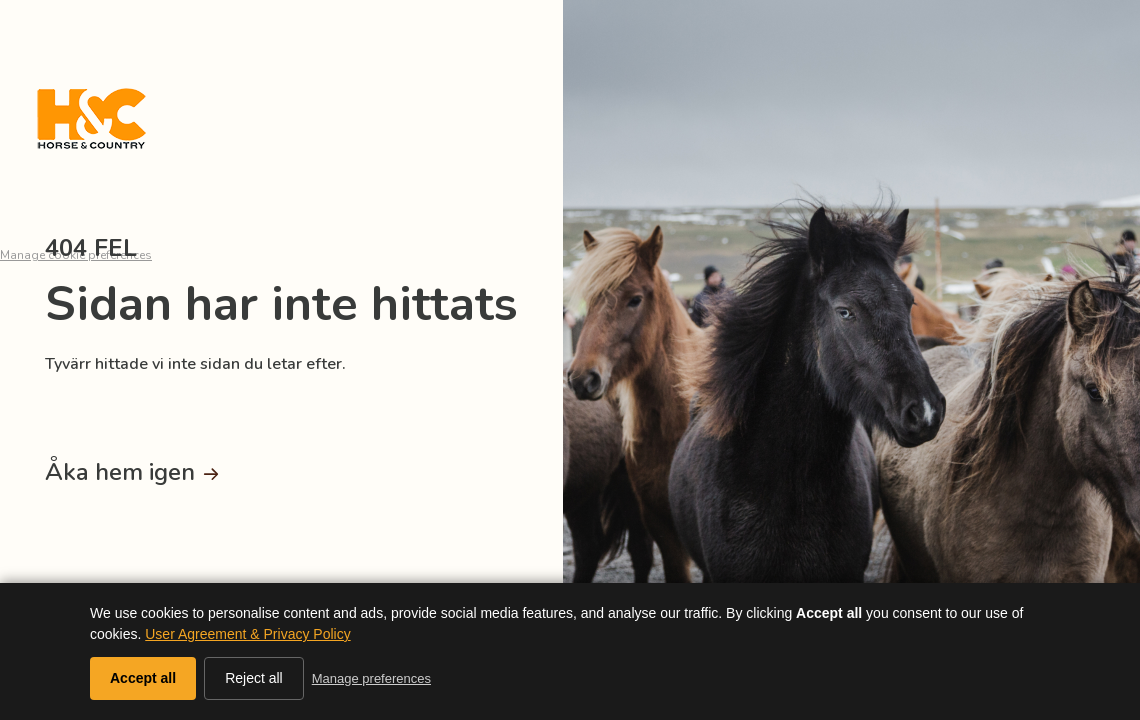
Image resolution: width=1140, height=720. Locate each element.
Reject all (254, 678)
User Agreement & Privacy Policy (247, 634)
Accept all (143, 678)
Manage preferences (371, 678)
